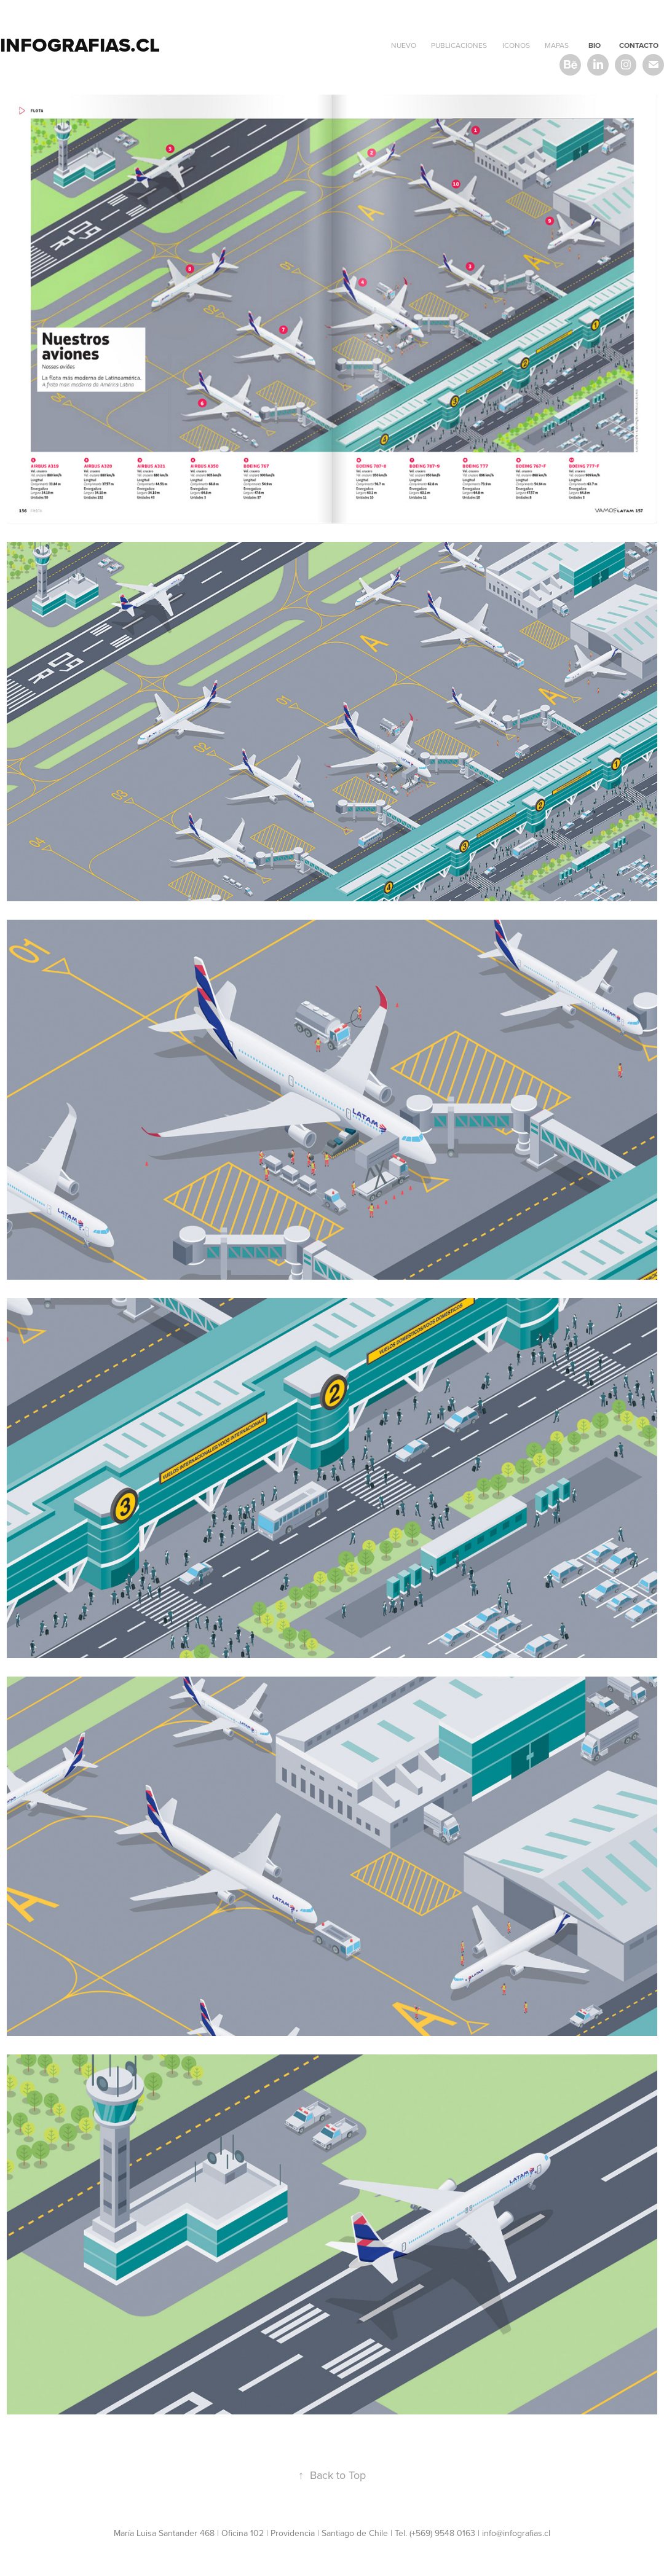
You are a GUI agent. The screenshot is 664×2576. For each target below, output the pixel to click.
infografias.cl (80, 44)
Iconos (516, 45)
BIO (594, 45)
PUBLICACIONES (459, 45)
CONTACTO (638, 45)
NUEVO (403, 45)
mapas (557, 45)
